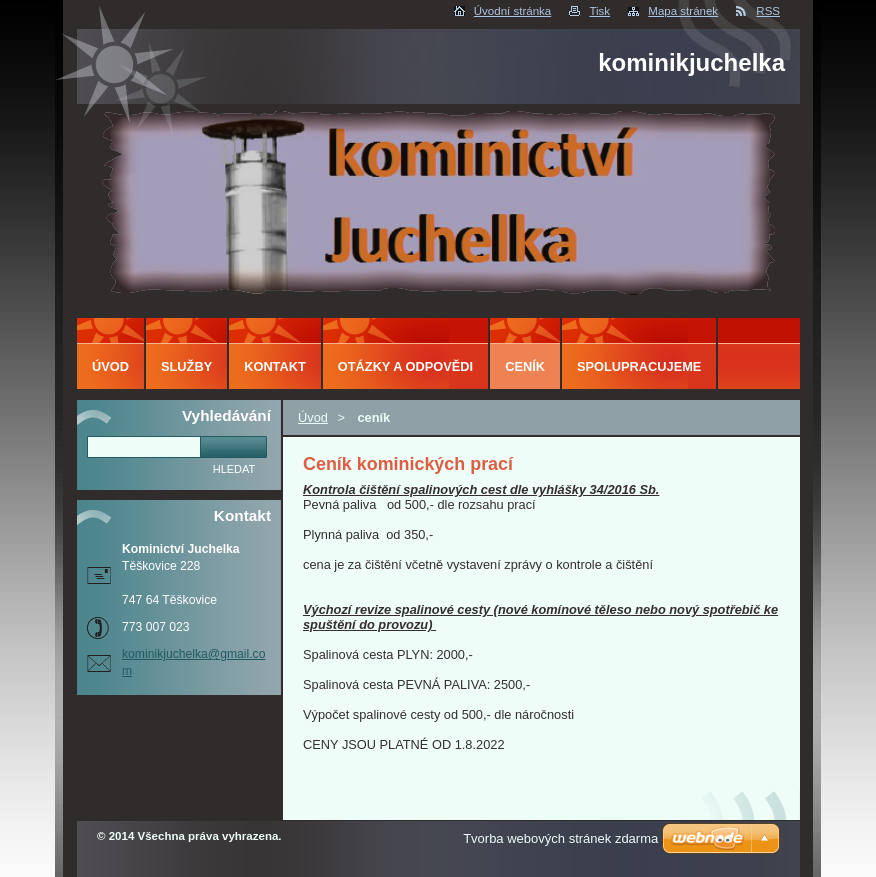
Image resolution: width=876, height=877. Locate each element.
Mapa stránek (683, 11)
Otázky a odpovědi (405, 366)
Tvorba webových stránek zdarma (560, 838)
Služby (186, 366)
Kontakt (275, 366)
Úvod (313, 417)
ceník (525, 366)
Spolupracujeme (639, 366)
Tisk (599, 11)
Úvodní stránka (512, 11)
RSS (768, 11)
